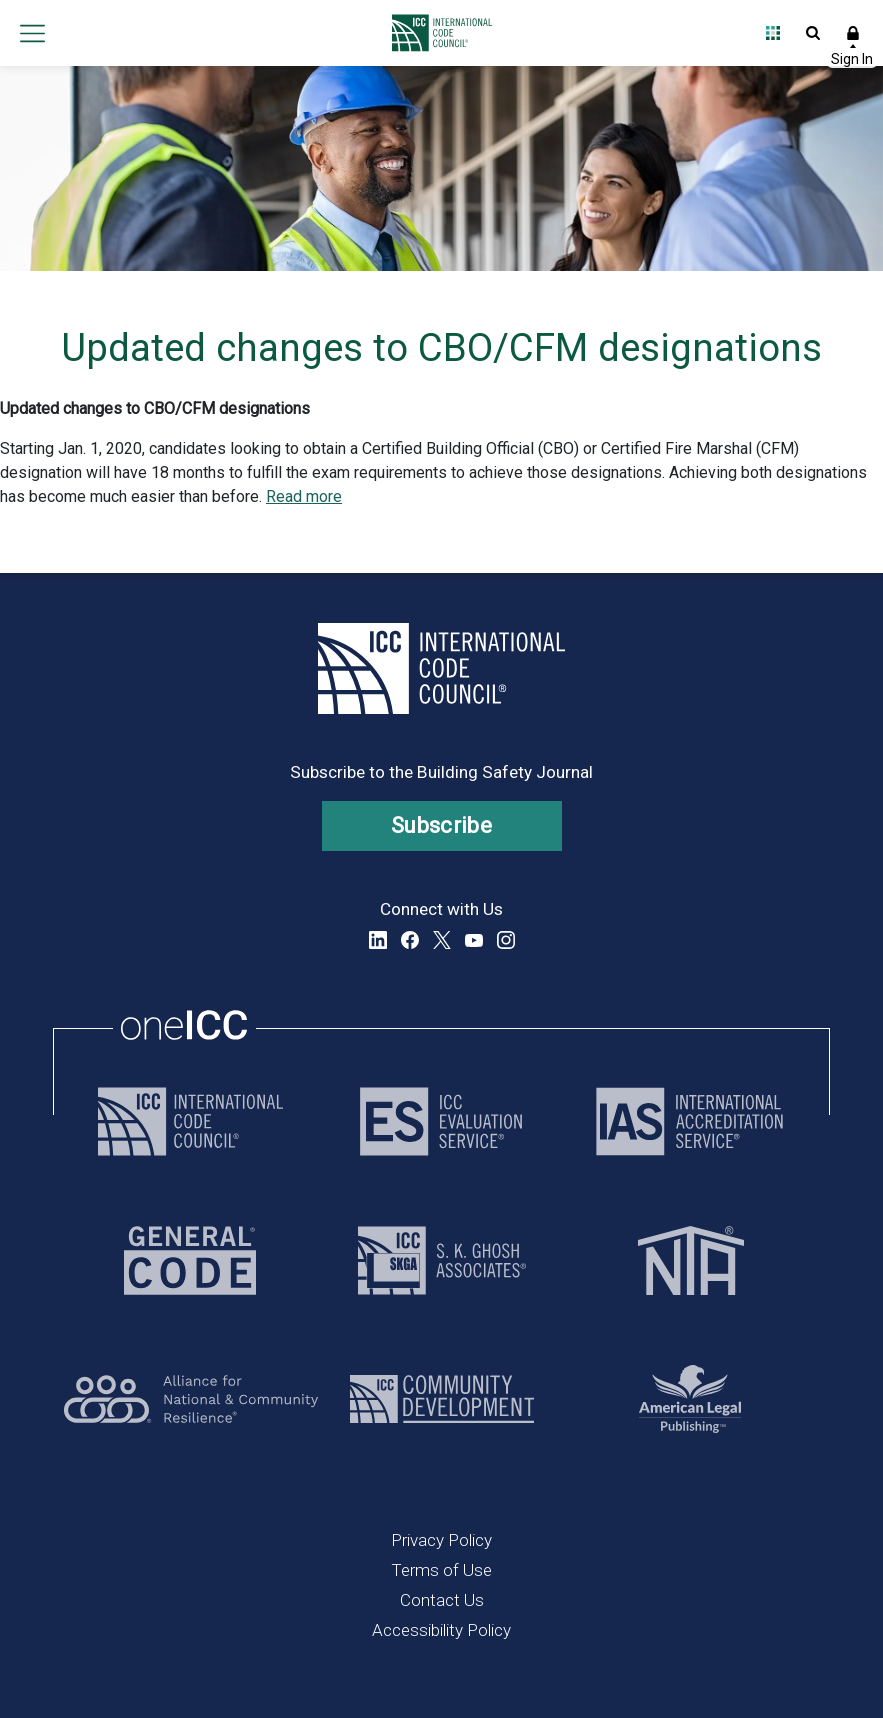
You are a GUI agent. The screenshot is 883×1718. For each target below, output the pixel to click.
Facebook (410, 940)
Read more (304, 496)
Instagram (506, 940)
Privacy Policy (441, 1540)
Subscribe (441, 825)
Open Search (813, 33)
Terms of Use (441, 1570)
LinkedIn (378, 940)
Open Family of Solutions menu (773, 33)
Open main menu (32, 33)
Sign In (853, 33)
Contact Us (442, 1600)
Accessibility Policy (441, 1630)
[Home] (436, 33)
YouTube (474, 940)
